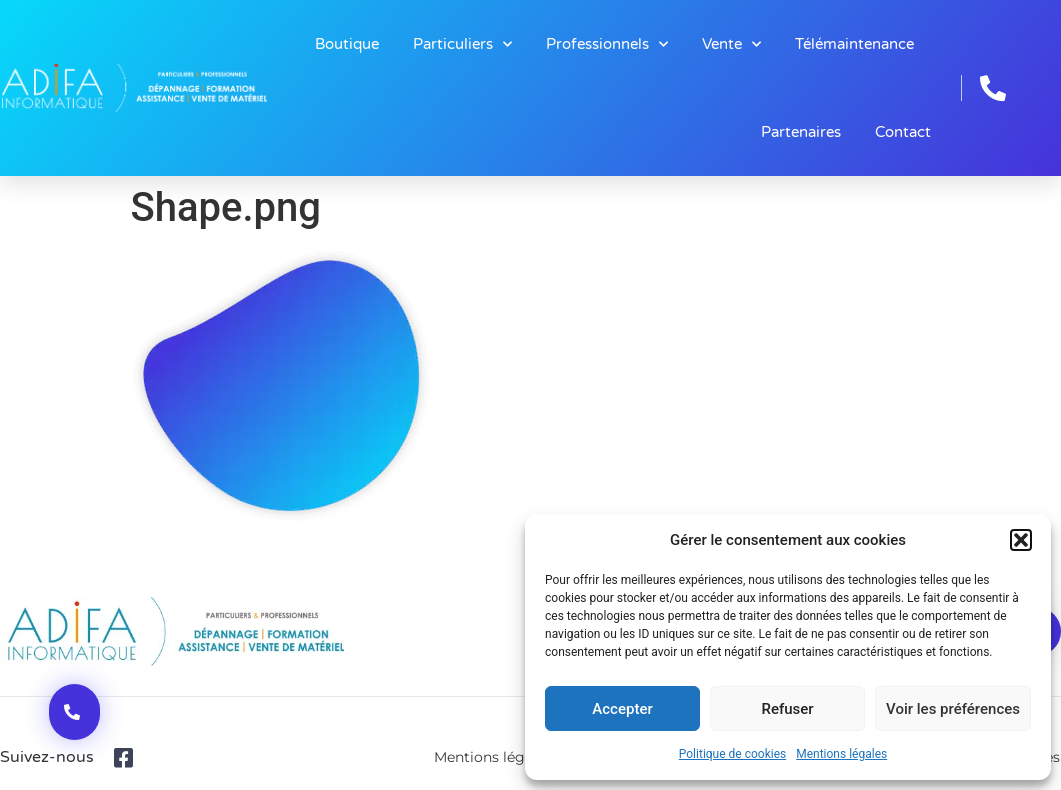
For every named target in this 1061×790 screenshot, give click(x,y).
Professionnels (607, 44)
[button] (1021, 540)
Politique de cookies (732, 754)
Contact (903, 132)
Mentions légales (841, 754)
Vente (731, 44)
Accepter (622, 709)
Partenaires (801, 132)
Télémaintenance (854, 44)
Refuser (787, 709)
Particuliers (462, 44)
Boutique (347, 44)
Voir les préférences (953, 709)
